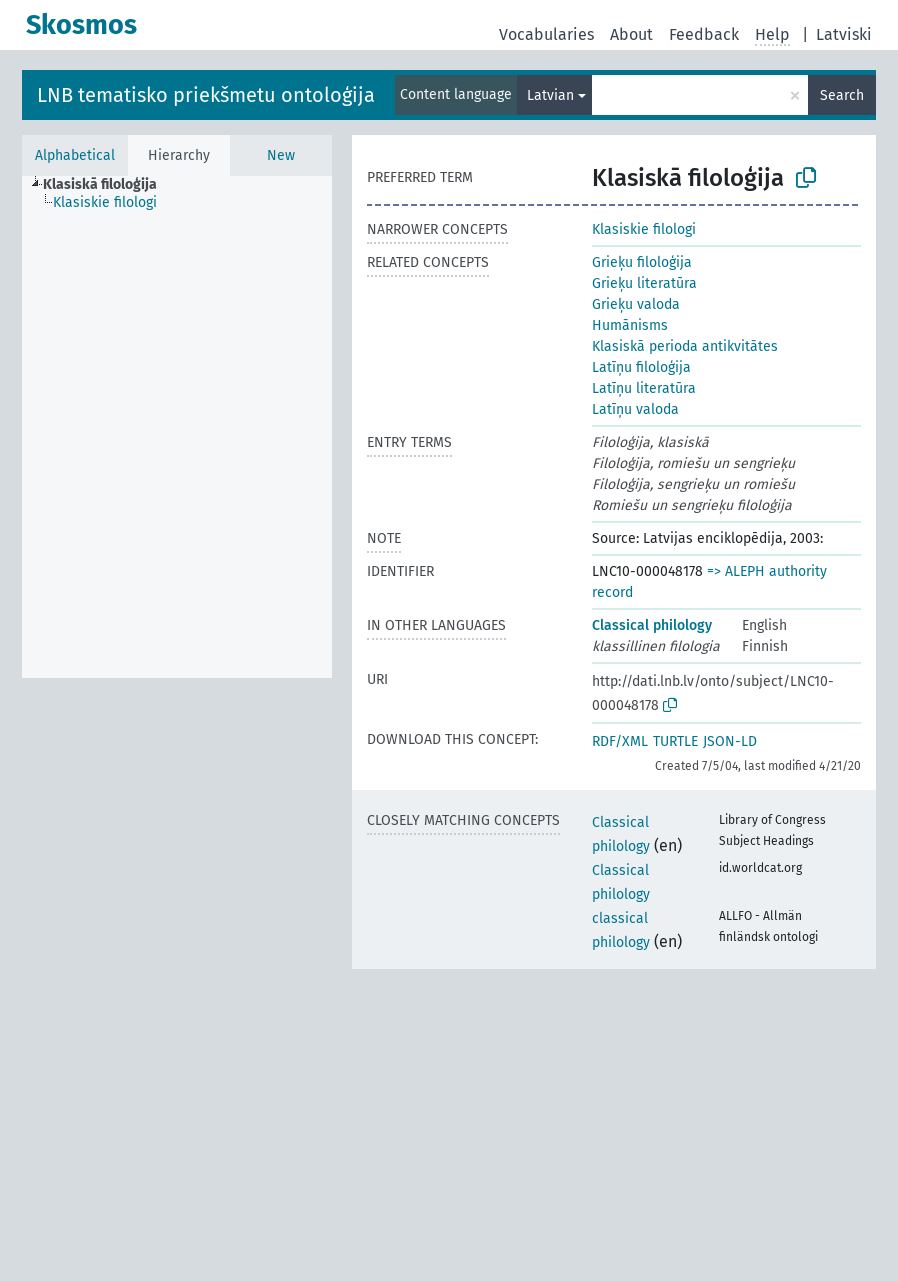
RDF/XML (620, 741)
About (631, 34)
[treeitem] (108, 185)
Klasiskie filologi (644, 229)
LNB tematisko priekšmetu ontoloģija (206, 95)
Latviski (844, 34)
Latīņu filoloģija (641, 367)
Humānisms (630, 325)
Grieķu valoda (636, 304)
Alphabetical (75, 155)
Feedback (704, 34)
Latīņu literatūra (644, 388)
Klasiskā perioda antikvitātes (685, 346)
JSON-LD (730, 741)
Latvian (550, 95)
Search (842, 95)
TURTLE (675, 741)
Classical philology (652, 625)
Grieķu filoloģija (642, 262)
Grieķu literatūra (644, 283)
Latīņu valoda (635, 409)
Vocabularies (546, 34)
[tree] (177, 427)
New (281, 155)
